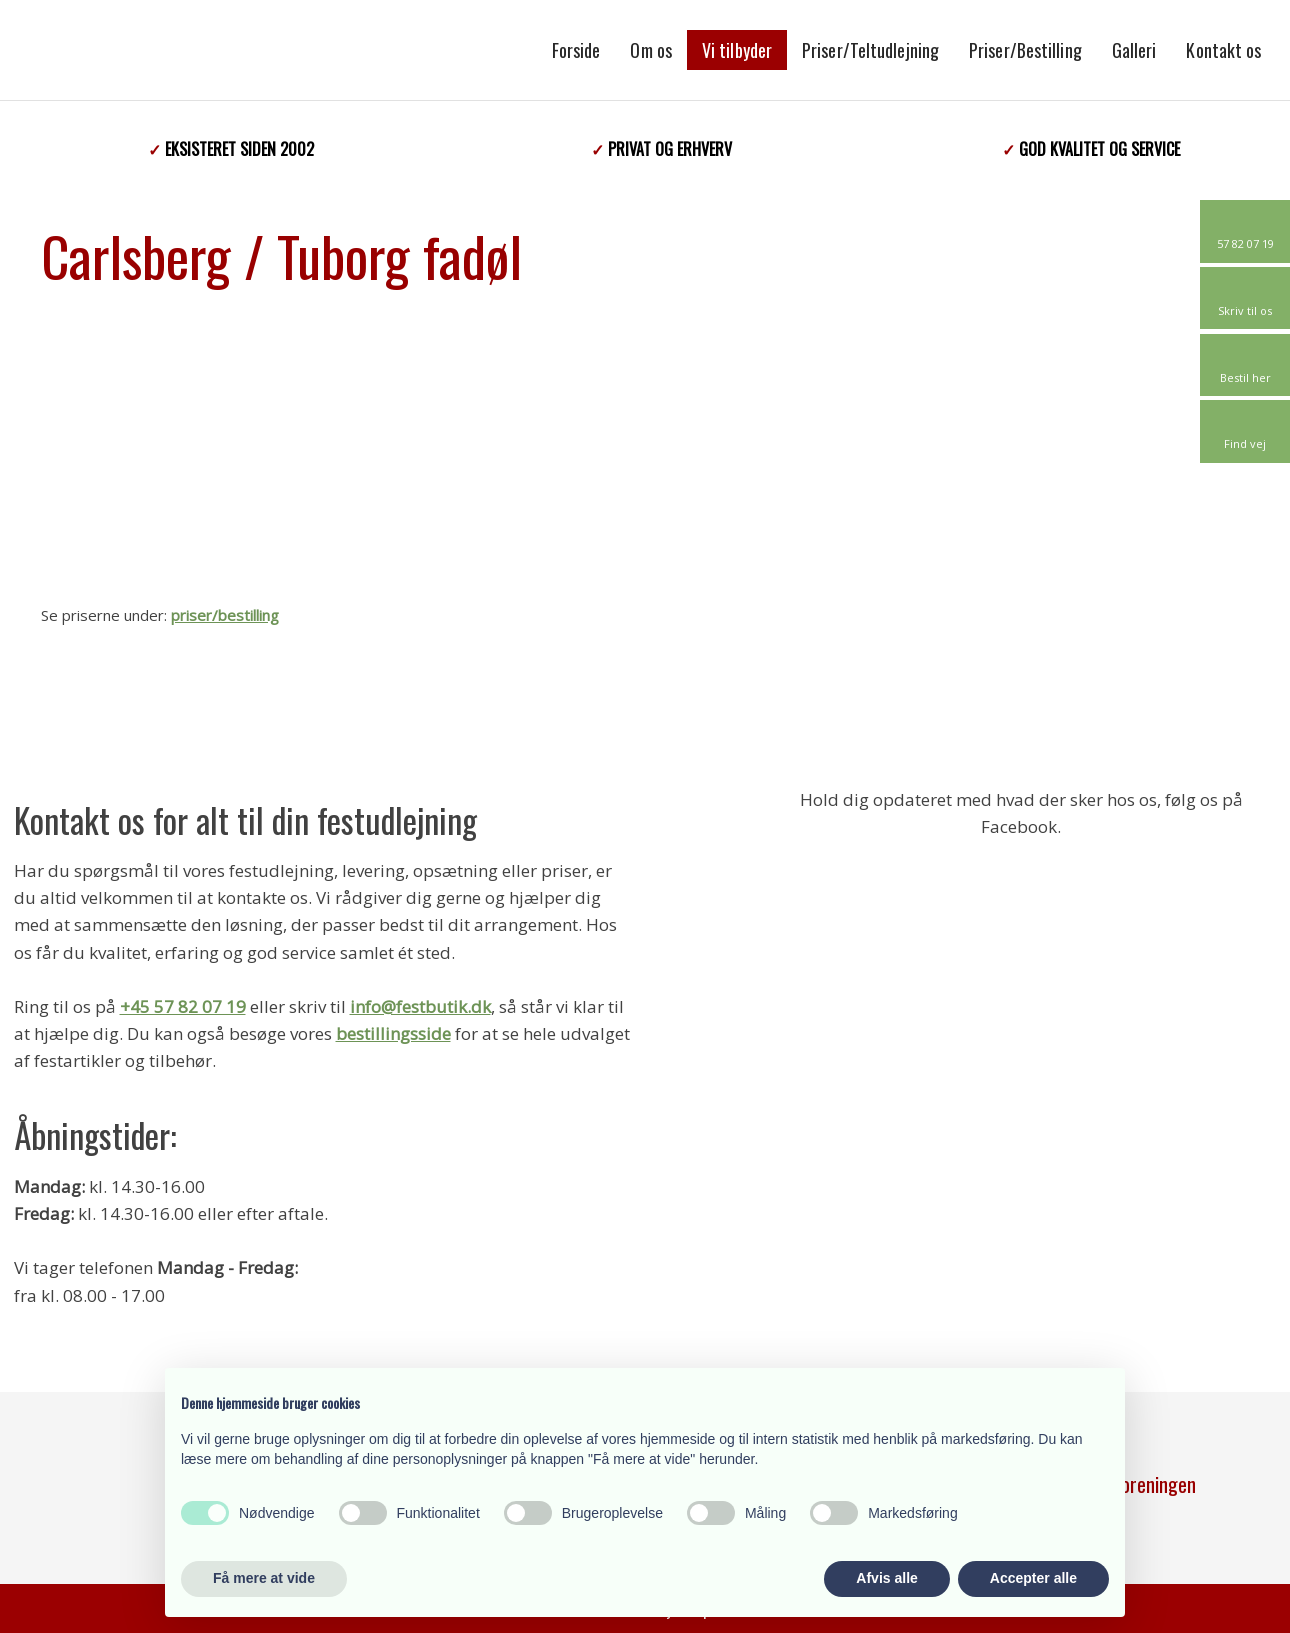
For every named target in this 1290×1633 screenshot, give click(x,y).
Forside (576, 50)
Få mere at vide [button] (264, 1578)
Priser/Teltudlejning (870, 50)
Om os (651, 50)
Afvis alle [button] (886, 1578)
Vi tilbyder (737, 50)
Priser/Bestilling (1025, 50)
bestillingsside (393, 1033)
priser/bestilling (225, 615)
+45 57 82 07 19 (183, 1006)
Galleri (1134, 50)
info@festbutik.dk (420, 1006)
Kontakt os (1223, 50)
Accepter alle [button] (1033, 1578)
